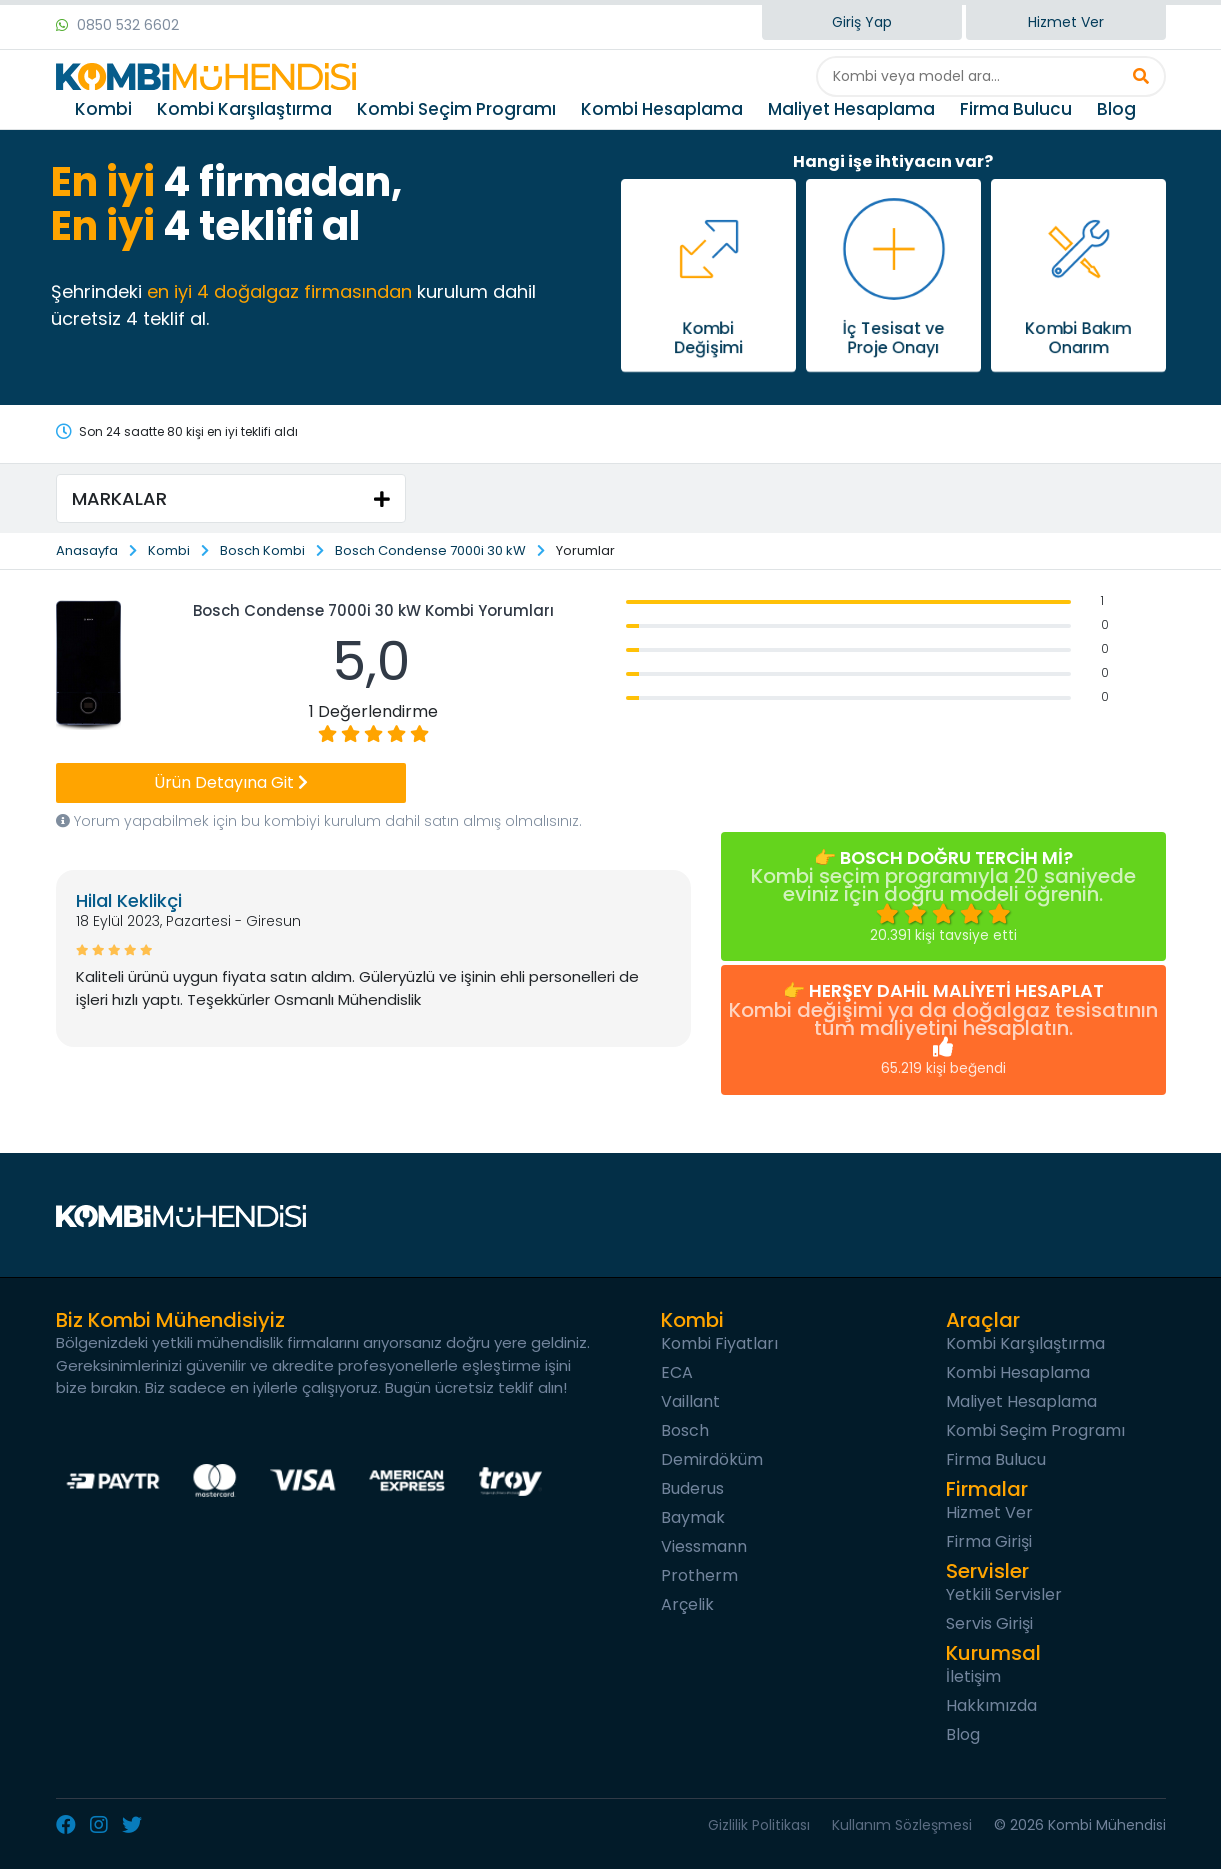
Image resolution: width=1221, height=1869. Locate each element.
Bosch (685, 1430)
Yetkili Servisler (1004, 1594)
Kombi (103, 109)
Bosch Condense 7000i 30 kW (430, 550)
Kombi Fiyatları (719, 1343)
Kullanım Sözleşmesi (902, 1825)
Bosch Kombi (262, 550)
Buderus (692, 1488)
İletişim (973, 1676)
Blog (1116, 109)
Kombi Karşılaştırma (244, 109)
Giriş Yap (862, 22)
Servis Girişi (989, 1623)
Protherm (699, 1575)
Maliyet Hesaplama (851, 109)
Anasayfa (87, 550)
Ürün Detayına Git (231, 782)
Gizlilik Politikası (759, 1825)
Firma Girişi (989, 1541)
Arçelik (687, 1604)
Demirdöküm (712, 1459)
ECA (677, 1372)
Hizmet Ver (1066, 22)
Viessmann (704, 1546)
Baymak (693, 1517)
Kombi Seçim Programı (456, 109)
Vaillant (690, 1401)
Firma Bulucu (1016, 109)
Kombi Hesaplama (662, 109)
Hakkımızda (991, 1705)
